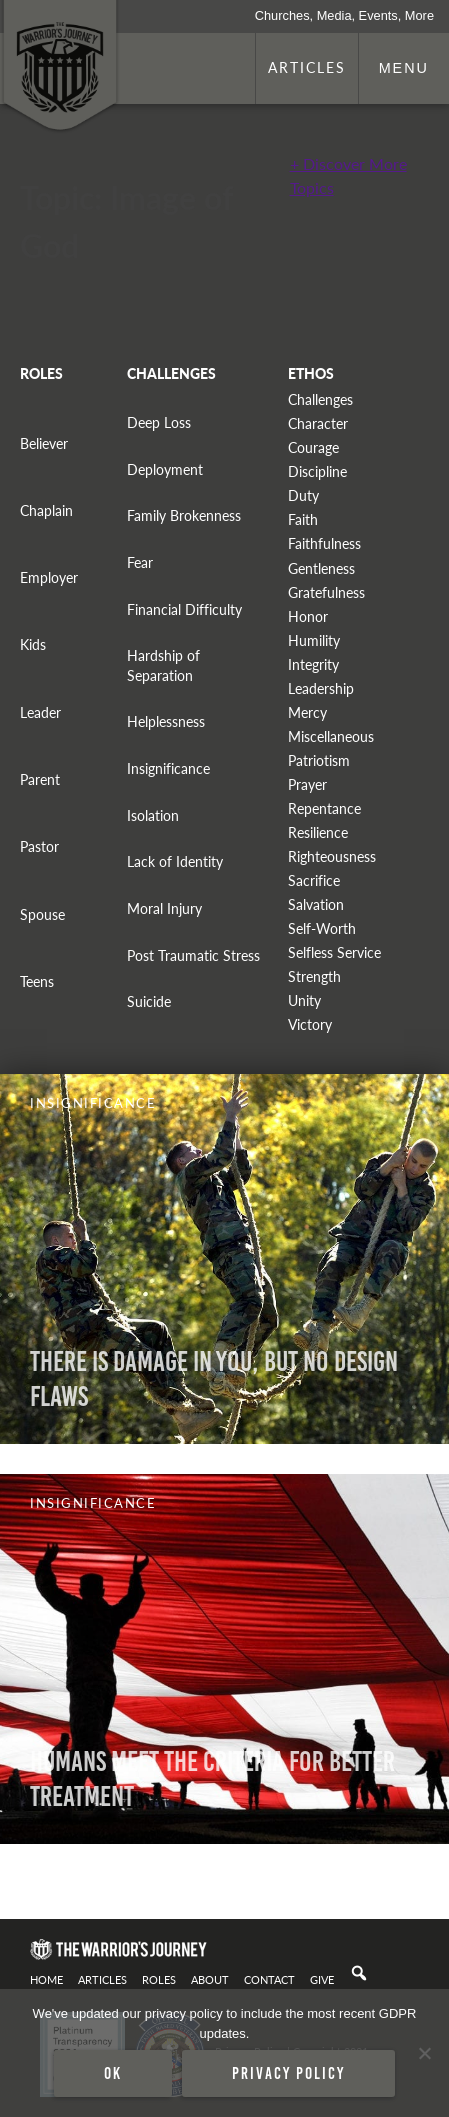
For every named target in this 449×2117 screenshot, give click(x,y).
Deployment (165, 469)
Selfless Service (334, 952)
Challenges (320, 399)
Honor (308, 616)
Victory (310, 1024)
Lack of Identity (175, 861)
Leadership (321, 688)
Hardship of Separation (163, 665)
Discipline (317, 471)
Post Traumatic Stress (193, 955)
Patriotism (319, 760)
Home (46, 1979)
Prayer (307, 784)
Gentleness (321, 568)
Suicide (149, 1001)
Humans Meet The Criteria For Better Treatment (212, 1779)
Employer (49, 577)
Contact (269, 1979)
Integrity (313, 664)
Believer (44, 443)
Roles (159, 1979)
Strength (314, 976)
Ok (113, 2073)
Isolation (153, 815)
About (210, 1979)
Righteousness (332, 856)
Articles (307, 67)
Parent (40, 779)
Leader (40, 712)
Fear (140, 562)
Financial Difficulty (184, 609)
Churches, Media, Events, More (344, 15)
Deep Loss (159, 422)
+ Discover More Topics (348, 175)
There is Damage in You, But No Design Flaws (214, 1379)
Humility (314, 640)
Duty (303, 495)
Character (318, 423)
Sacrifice (314, 880)
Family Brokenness (184, 515)
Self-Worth (322, 928)
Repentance (324, 808)
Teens (37, 981)
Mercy (307, 712)
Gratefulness (326, 592)
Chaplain (46, 510)
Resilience (318, 832)
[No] (424, 2053)
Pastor (39, 846)
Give (322, 1979)
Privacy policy (288, 2073)
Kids (33, 644)
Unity (304, 1000)
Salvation (316, 904)
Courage (313, 447)
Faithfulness (324, 543)
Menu (404, 68)
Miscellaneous (331, 736)
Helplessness (166, 721)
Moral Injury (164, 908)
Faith (303, 519)
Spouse (42, 914)
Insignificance (168, 768)
